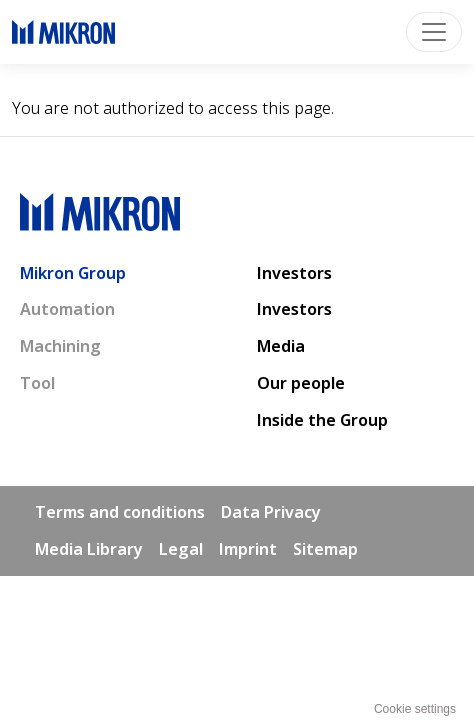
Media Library (89, 549)
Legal (181, 549)
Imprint (248, 549)
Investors (294, 273)
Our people (301, 383)
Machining (60, 346)
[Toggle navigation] (434, 32)
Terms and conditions (120, 512)
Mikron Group (73, 273)
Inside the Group (322, 420)
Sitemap (325, 549)
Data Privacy (271, 512)
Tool (37, 383)
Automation (67, 309)
